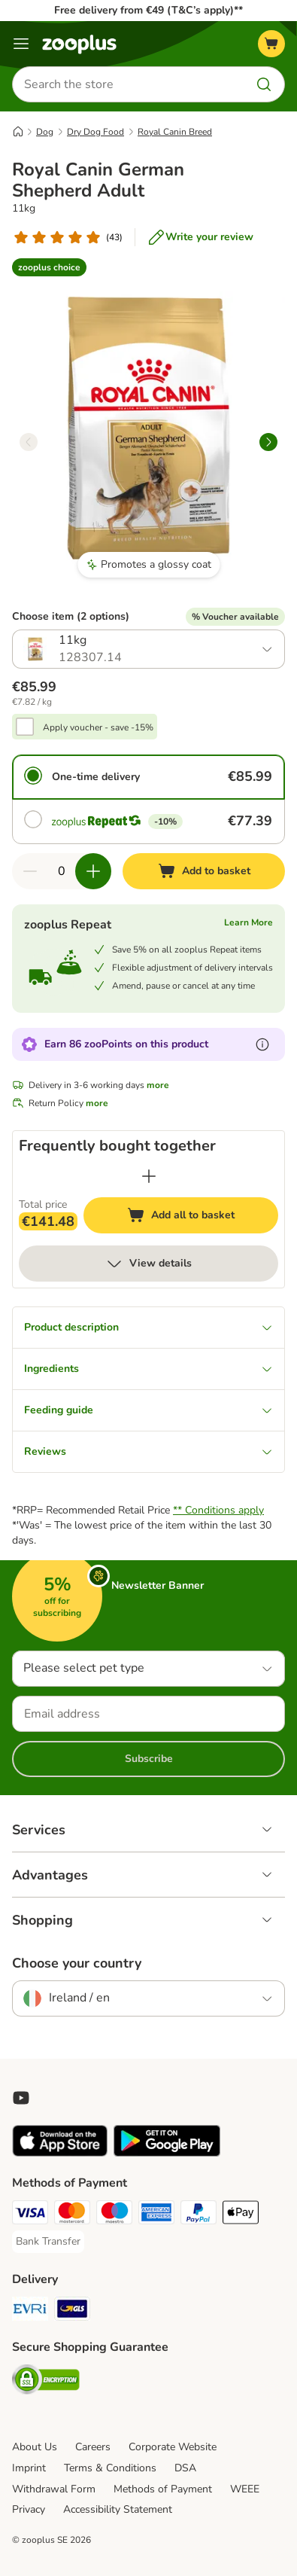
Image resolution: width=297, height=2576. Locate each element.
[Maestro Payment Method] (114, 2214)
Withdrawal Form (53, 2489)
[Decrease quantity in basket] (30, 871)
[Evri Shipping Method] (30, 2311)
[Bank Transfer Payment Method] (48, 2241)
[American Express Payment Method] (156, 2214)
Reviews (148, 1451)
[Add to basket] (204, 871)
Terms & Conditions (110, 2468)
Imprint (29, 2468)
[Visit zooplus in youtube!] (21, 2098)
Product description (148, 1327)
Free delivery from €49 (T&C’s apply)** (148, 10)
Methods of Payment (163, 2489)
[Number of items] (62, 871)
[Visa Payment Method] (30, 2214)
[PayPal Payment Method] (198, 2214)
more (158, 1085)
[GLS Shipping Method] (72, 2311)
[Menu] (21, 44)
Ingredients (148, 1368)
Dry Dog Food (95, 132)
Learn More (248, 922)
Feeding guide (148, 1410)
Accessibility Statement (117, 2509)
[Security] (46, 2381)
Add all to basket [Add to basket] (195, 1217)
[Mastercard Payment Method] (72, 2214)
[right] (268, 442)
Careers (93, 2447)
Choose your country (76, 1963)
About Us (34, 2447)
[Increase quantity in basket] (93, 871)
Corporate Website (173, 2447)
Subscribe (149, 1758)
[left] (29, 442)
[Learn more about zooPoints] (262, 1044)
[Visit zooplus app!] (60, 2153)
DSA (185, 2468)
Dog (44, 132)
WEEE (244, 2489)
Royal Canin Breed (175, 132)
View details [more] (148, 1263)
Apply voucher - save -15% (98, 727)
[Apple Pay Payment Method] (241, 2214)
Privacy (28, 2509)
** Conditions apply (218, 1510)
